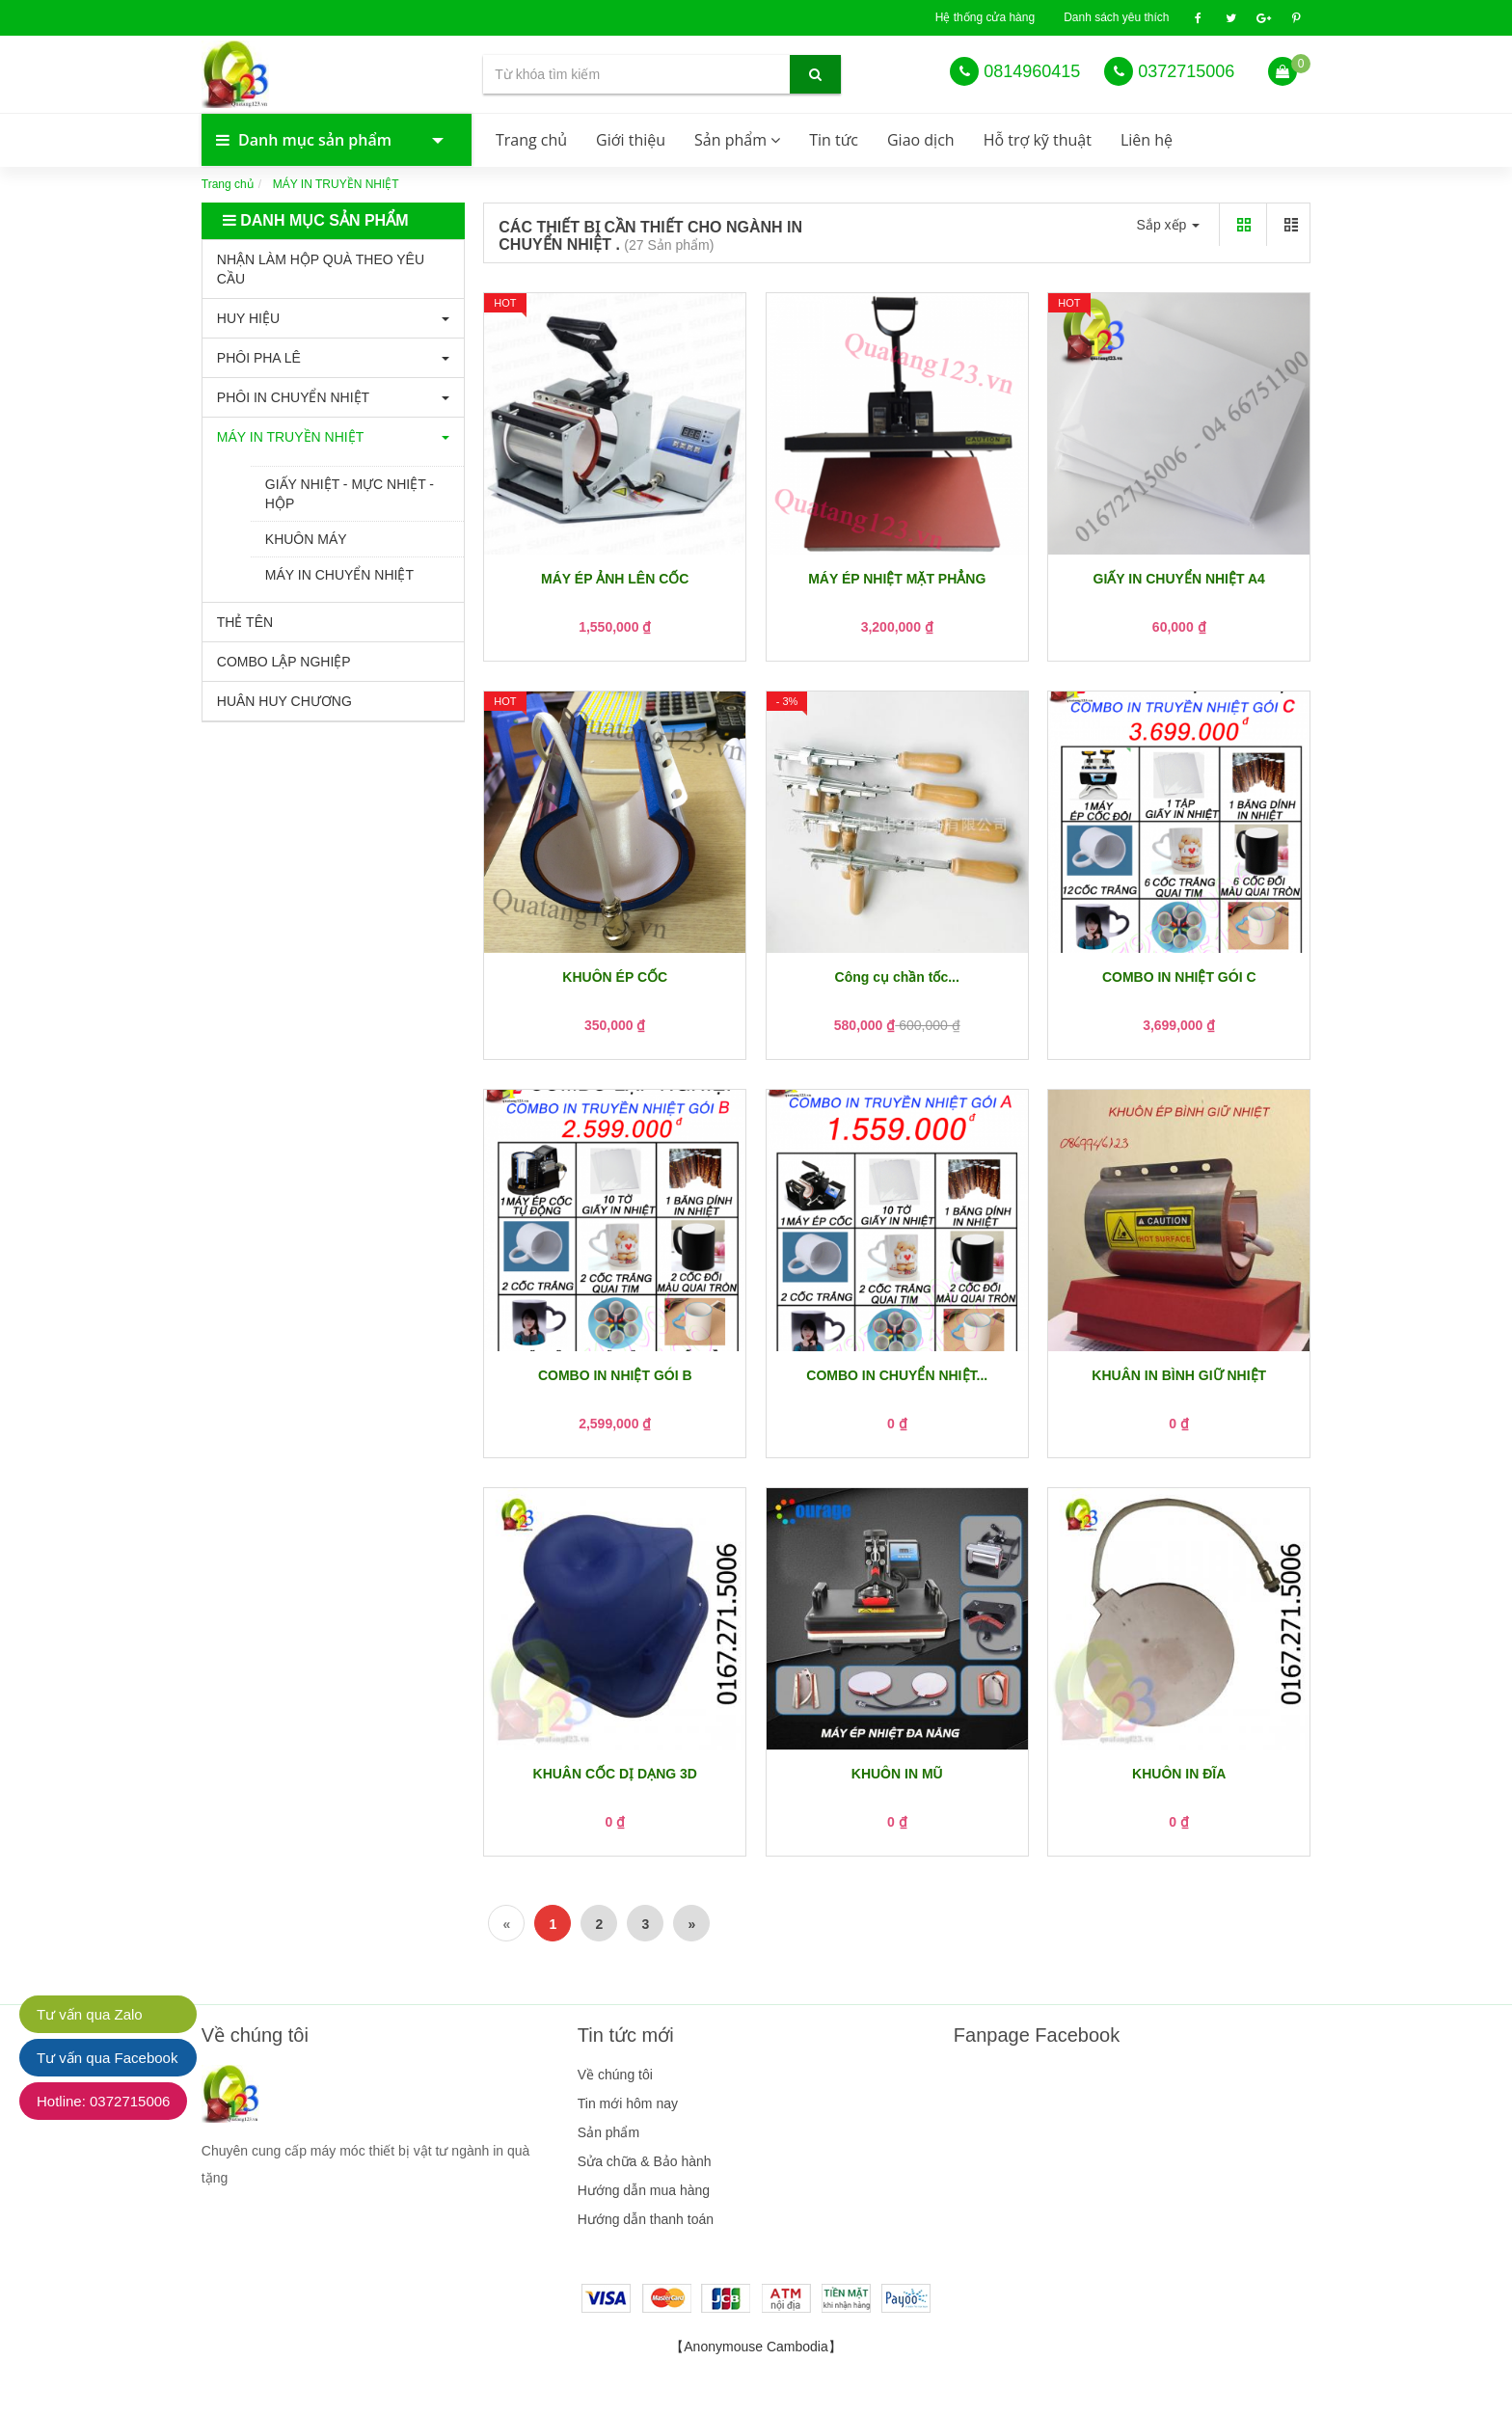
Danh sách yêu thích (1116, 17)
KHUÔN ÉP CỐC (614, 977)
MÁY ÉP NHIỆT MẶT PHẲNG (897, 578)
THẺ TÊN (245, 622)
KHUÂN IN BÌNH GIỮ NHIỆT (1179, 1375)
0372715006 (1186, 71)
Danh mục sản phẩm (316, 139)
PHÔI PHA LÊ (259, 358)
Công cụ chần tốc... (897, 977)
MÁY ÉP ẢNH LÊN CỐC (614, 578)
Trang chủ (531, 139)
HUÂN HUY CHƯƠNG (284, 701)
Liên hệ (1146, 139)
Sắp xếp (1169, 224)
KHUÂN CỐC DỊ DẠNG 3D (615, 1773)
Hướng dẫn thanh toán (646, 2219)
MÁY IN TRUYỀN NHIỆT (290, 437)
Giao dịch (921, 139)
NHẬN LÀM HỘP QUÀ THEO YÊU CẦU (320, 269)
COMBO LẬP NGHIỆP (284, 661)
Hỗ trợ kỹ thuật (1038, 139)
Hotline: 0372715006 (103, 2101)
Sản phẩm (737, 139)
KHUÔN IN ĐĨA (1179, 1773)
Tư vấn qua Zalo (90, 2014)
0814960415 (1032, 71)
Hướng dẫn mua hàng (644, 2190)
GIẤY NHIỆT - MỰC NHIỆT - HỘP (349, 493)
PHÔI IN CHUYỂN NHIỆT (293, 397)
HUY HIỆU (248, 318)
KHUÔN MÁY (306, 539)
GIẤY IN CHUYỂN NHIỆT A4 (1179, 578)
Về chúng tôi (615, 2074)
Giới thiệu (630, 139)
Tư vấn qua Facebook (107, 2057)
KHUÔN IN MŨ (897, 1773)
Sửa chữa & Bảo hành (645, 2161)
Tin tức (833, 139)
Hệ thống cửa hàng (985, 17)
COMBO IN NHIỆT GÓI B (615, 1375)
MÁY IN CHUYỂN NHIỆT (339, 575)
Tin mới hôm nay (628, 2103)
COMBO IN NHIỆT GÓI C (1179, 977)
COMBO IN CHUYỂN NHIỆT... (896, 1375)
